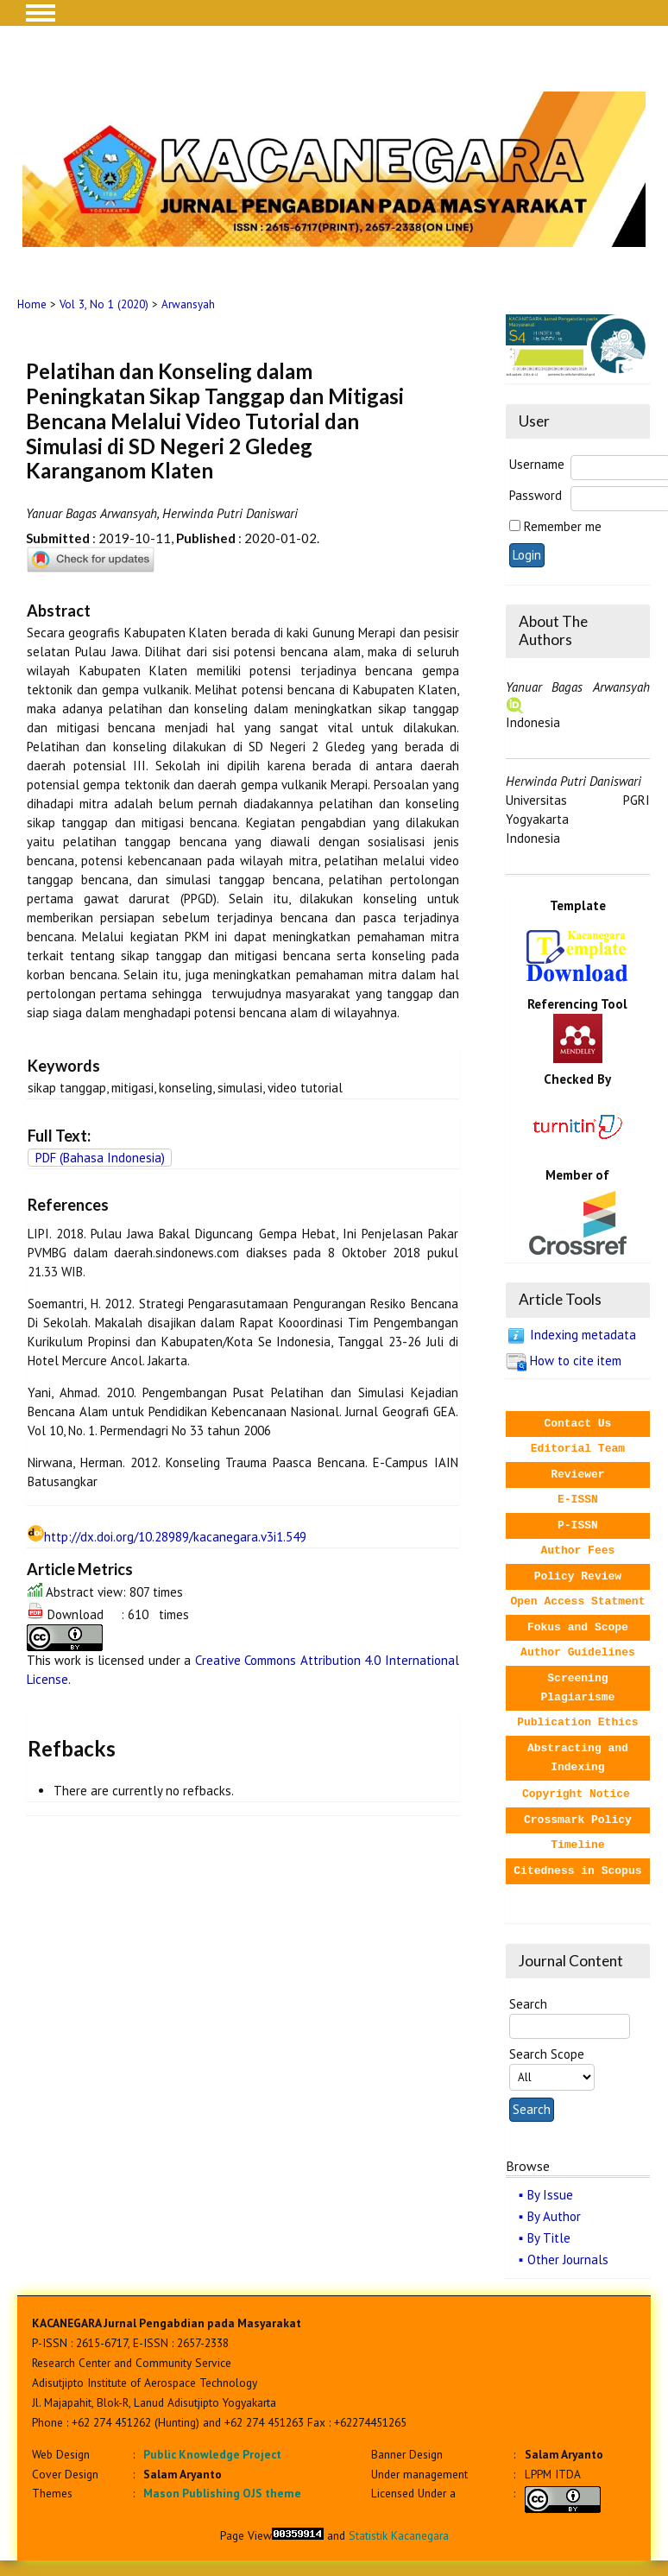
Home (32, 304)
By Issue (550, 2195)
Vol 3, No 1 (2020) (104, 304)
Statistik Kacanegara (399, 2535)
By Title (548, 2238)
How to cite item (575, 1360)
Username (536, 464)
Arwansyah (188, 304)
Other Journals (567, 2259)
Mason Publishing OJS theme (222, 2493)
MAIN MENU (40, 13)
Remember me (563, 526)
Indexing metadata (583, 1334)
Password (535, 495)
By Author (554, 2216)
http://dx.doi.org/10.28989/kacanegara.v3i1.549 (175, 1537)
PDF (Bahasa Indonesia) (100, 1157)
